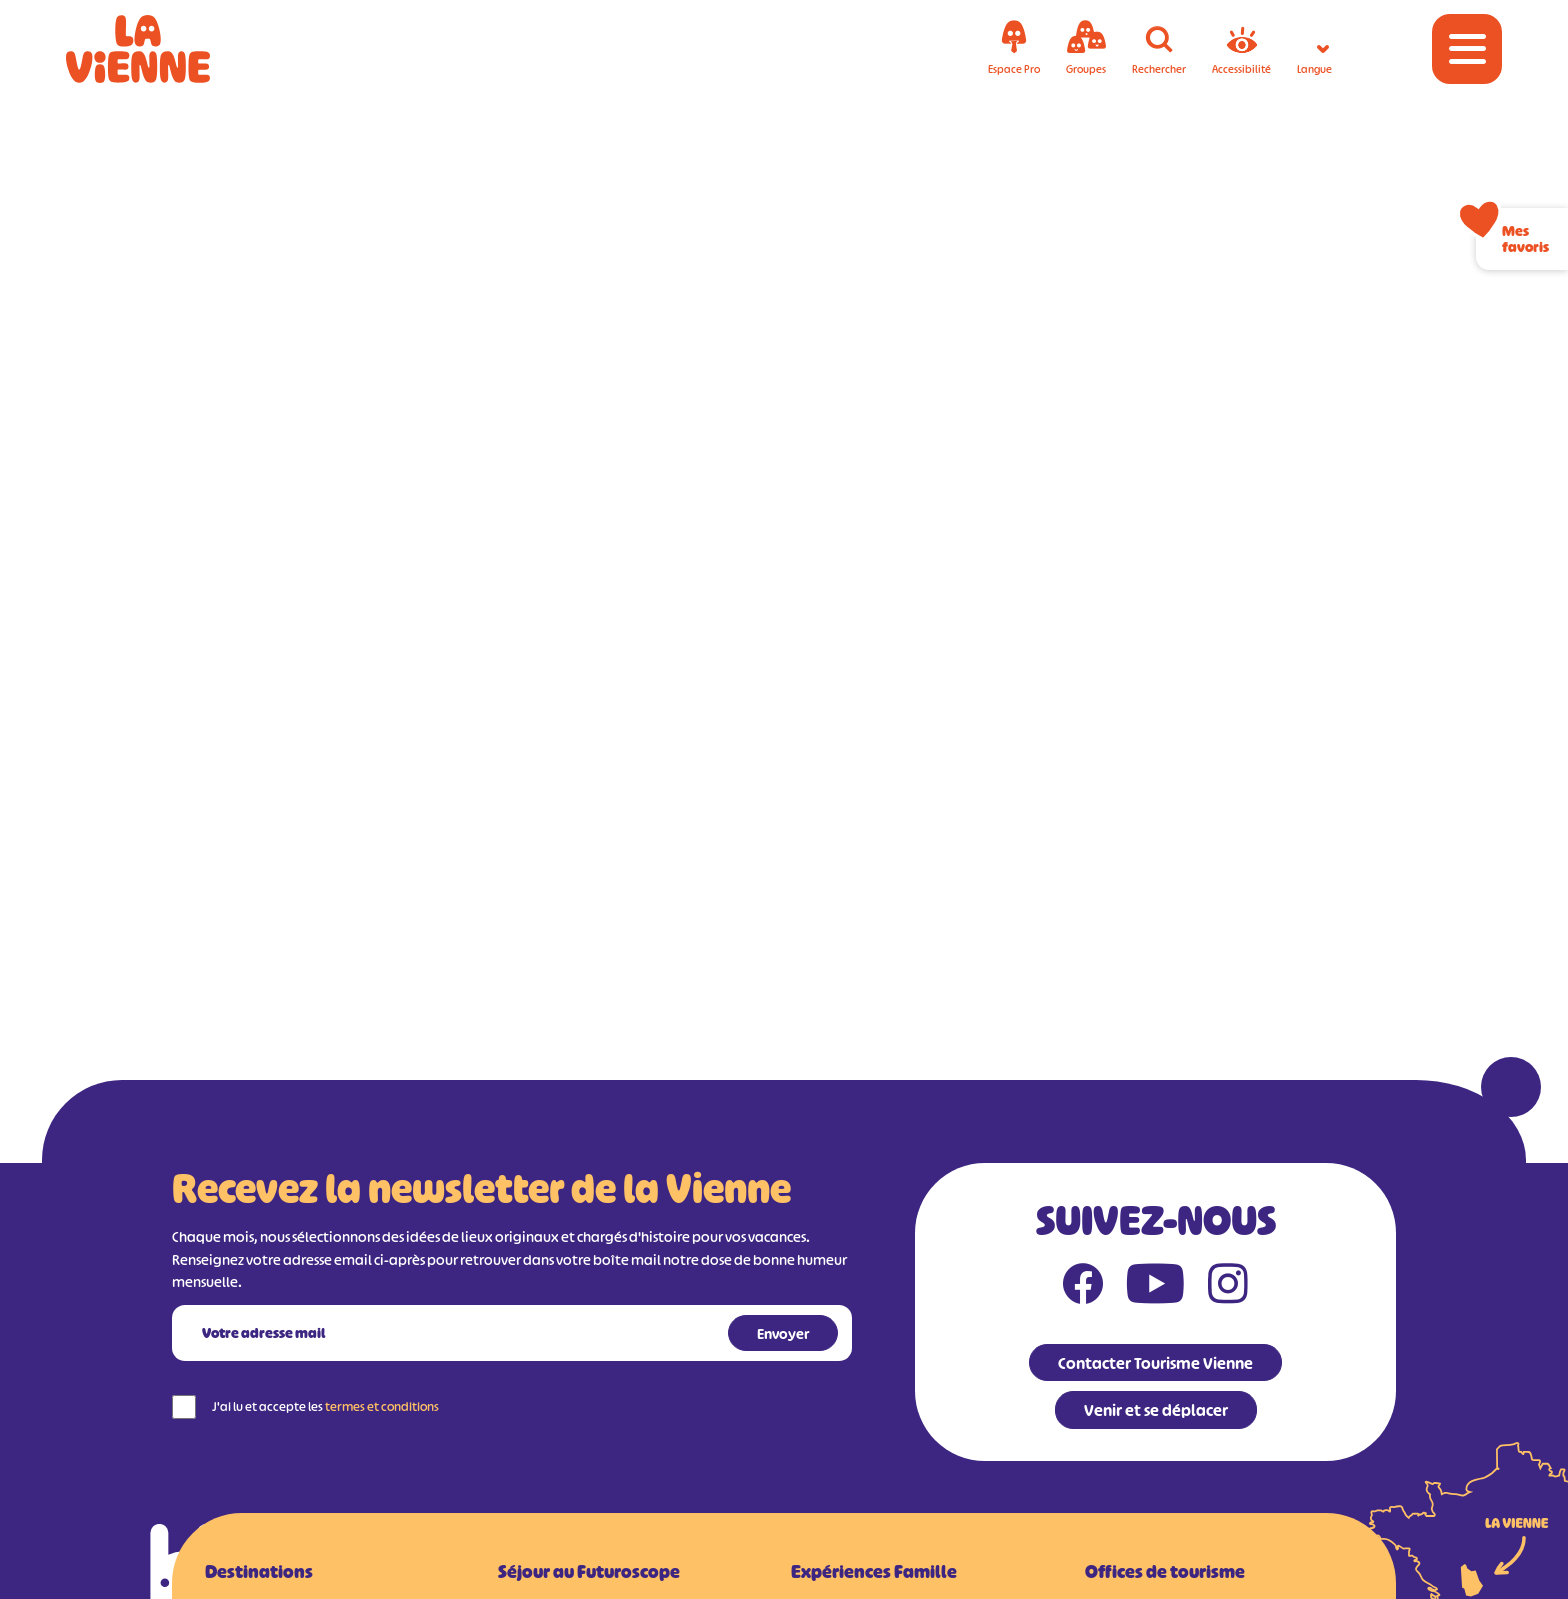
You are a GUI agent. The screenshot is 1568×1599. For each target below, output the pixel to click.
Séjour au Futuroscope (589, 1572)
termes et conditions (382, 1406)
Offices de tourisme (1165, 1572)
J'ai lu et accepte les (325, 1406)
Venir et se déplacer (1156, 1410)
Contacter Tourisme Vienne (1155, 1363)
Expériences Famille (874, 1572)
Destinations (259, 1572)
